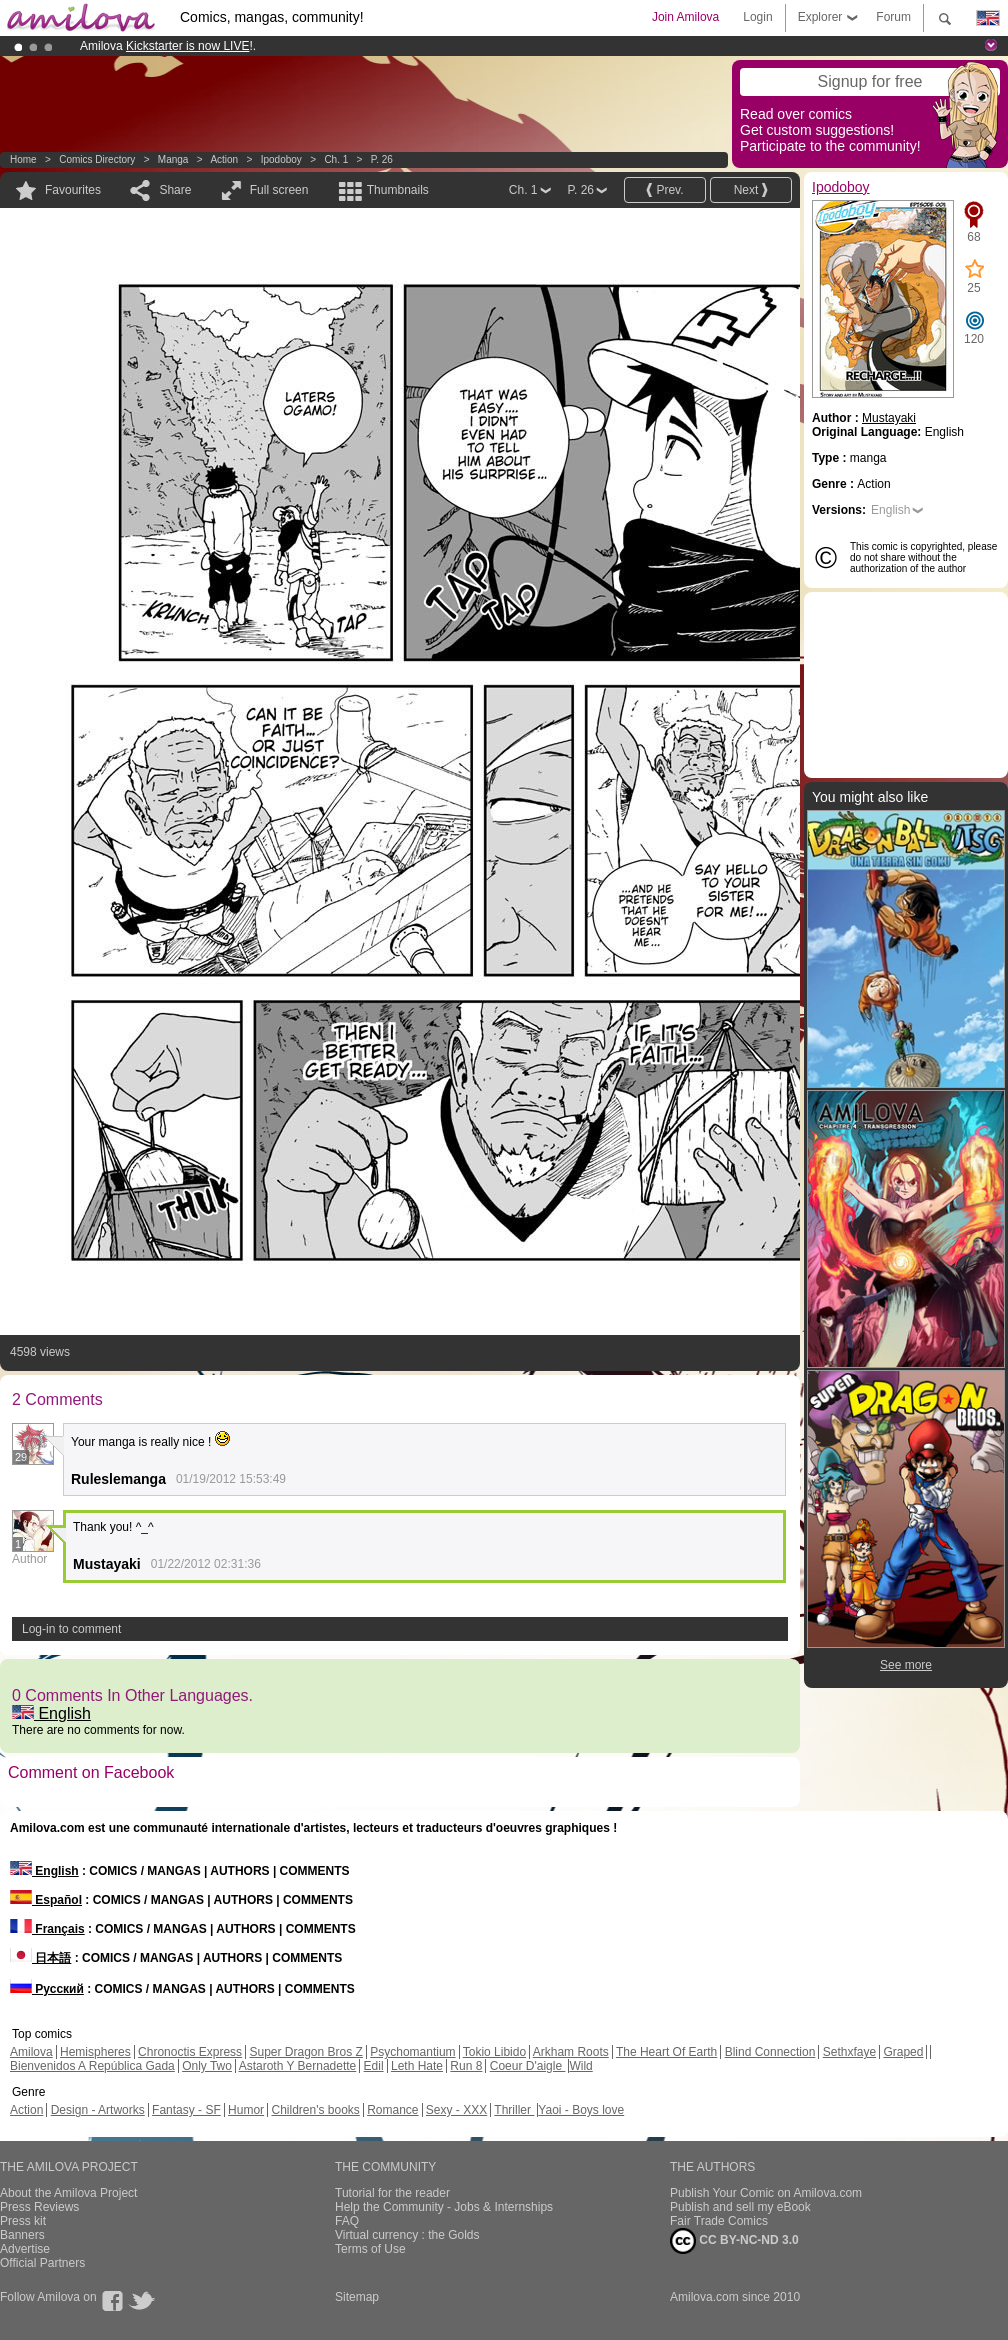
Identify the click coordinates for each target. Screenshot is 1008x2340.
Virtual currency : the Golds (407, 2235)
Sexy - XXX (456, 2110)
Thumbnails (398, 190)
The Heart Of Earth (666, 2052)
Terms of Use (370, 2249)
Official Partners (42, 2263)
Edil (374, 2066)
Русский (47, 1989)
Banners (22, 2235)
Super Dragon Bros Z (305, 2052)
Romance (392, 2110)
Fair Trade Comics (719, 2221)
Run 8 (466, 2066)
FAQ (347, 2221)
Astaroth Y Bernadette (298, 2066)
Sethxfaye (849, 2052)
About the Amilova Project (68, 2193)
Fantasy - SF (186, 2110)
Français (47, 1929)
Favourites (73, 190)
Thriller (514, 2110)
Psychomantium (412, 2052)
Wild (580, 2066)
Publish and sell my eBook (740, 2207)
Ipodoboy (281, 159)
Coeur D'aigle (528, 2066)
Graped (903, 2052)
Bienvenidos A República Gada (92, 2066)
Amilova (31, 2052)
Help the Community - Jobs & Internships (444, 2207)
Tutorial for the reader (392, 2193)
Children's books (315, 2110)
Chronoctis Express (190, 2052)
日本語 (40, 1958)
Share (175, 190)
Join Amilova (685, 17)
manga (173, 159)
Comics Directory (97, 159)
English (51, 1713)
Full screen (279, 190)
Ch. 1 (336, 159)
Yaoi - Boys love (581, 2110)
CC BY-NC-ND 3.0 (734, 2241)
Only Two (207, 2066)
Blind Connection (770, 2052)
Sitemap (357, 2297)
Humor (246, 2110)
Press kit (23, 2221)
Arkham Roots (571, 2052)
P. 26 (382, 159)
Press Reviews (39, 2207)
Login (757, 17)
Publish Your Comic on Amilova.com (766, 2193)
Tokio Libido (494, 2052)
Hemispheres (95, 2052)
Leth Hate (417, 2066)
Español (46, 1900)
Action (224, 159)
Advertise (25, 2249)
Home (23, 159)
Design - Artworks (98, 2110)
